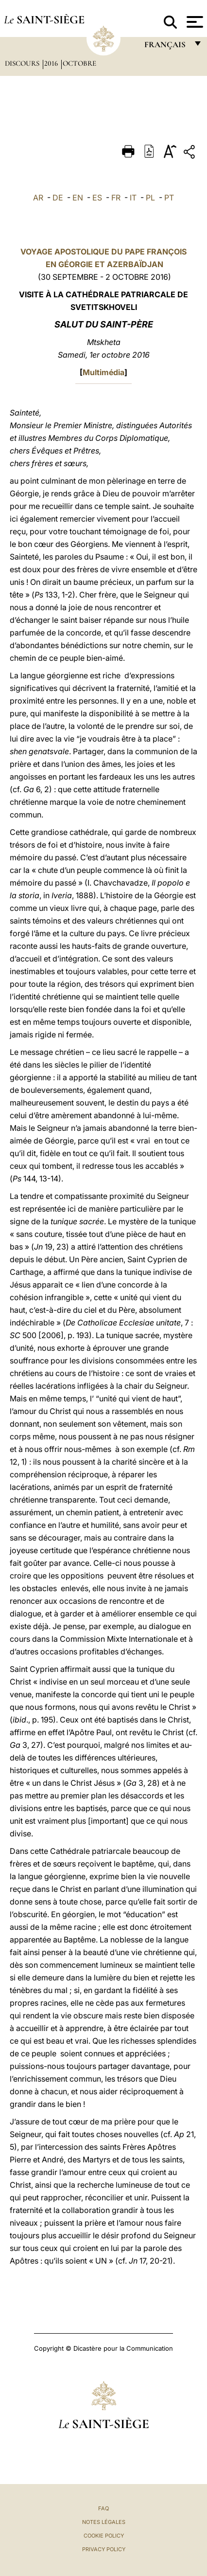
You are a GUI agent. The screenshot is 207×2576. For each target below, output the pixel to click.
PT (169, 197)
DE (57, 197)
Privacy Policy (103, 2549)
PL (150, 197)
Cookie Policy (104, 2535)
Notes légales (103, 2522)
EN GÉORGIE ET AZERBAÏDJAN (103, 264)
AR (38, 197)
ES (97, 197)
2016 (52, 63)
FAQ (103, 2508)
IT (133, 197)
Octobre (79, 63)
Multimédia (103, 372)
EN (77, 197)
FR (116, 197)
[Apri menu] (193, 22)
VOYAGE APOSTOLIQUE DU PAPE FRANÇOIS (103, 251)
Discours (23, 63)
